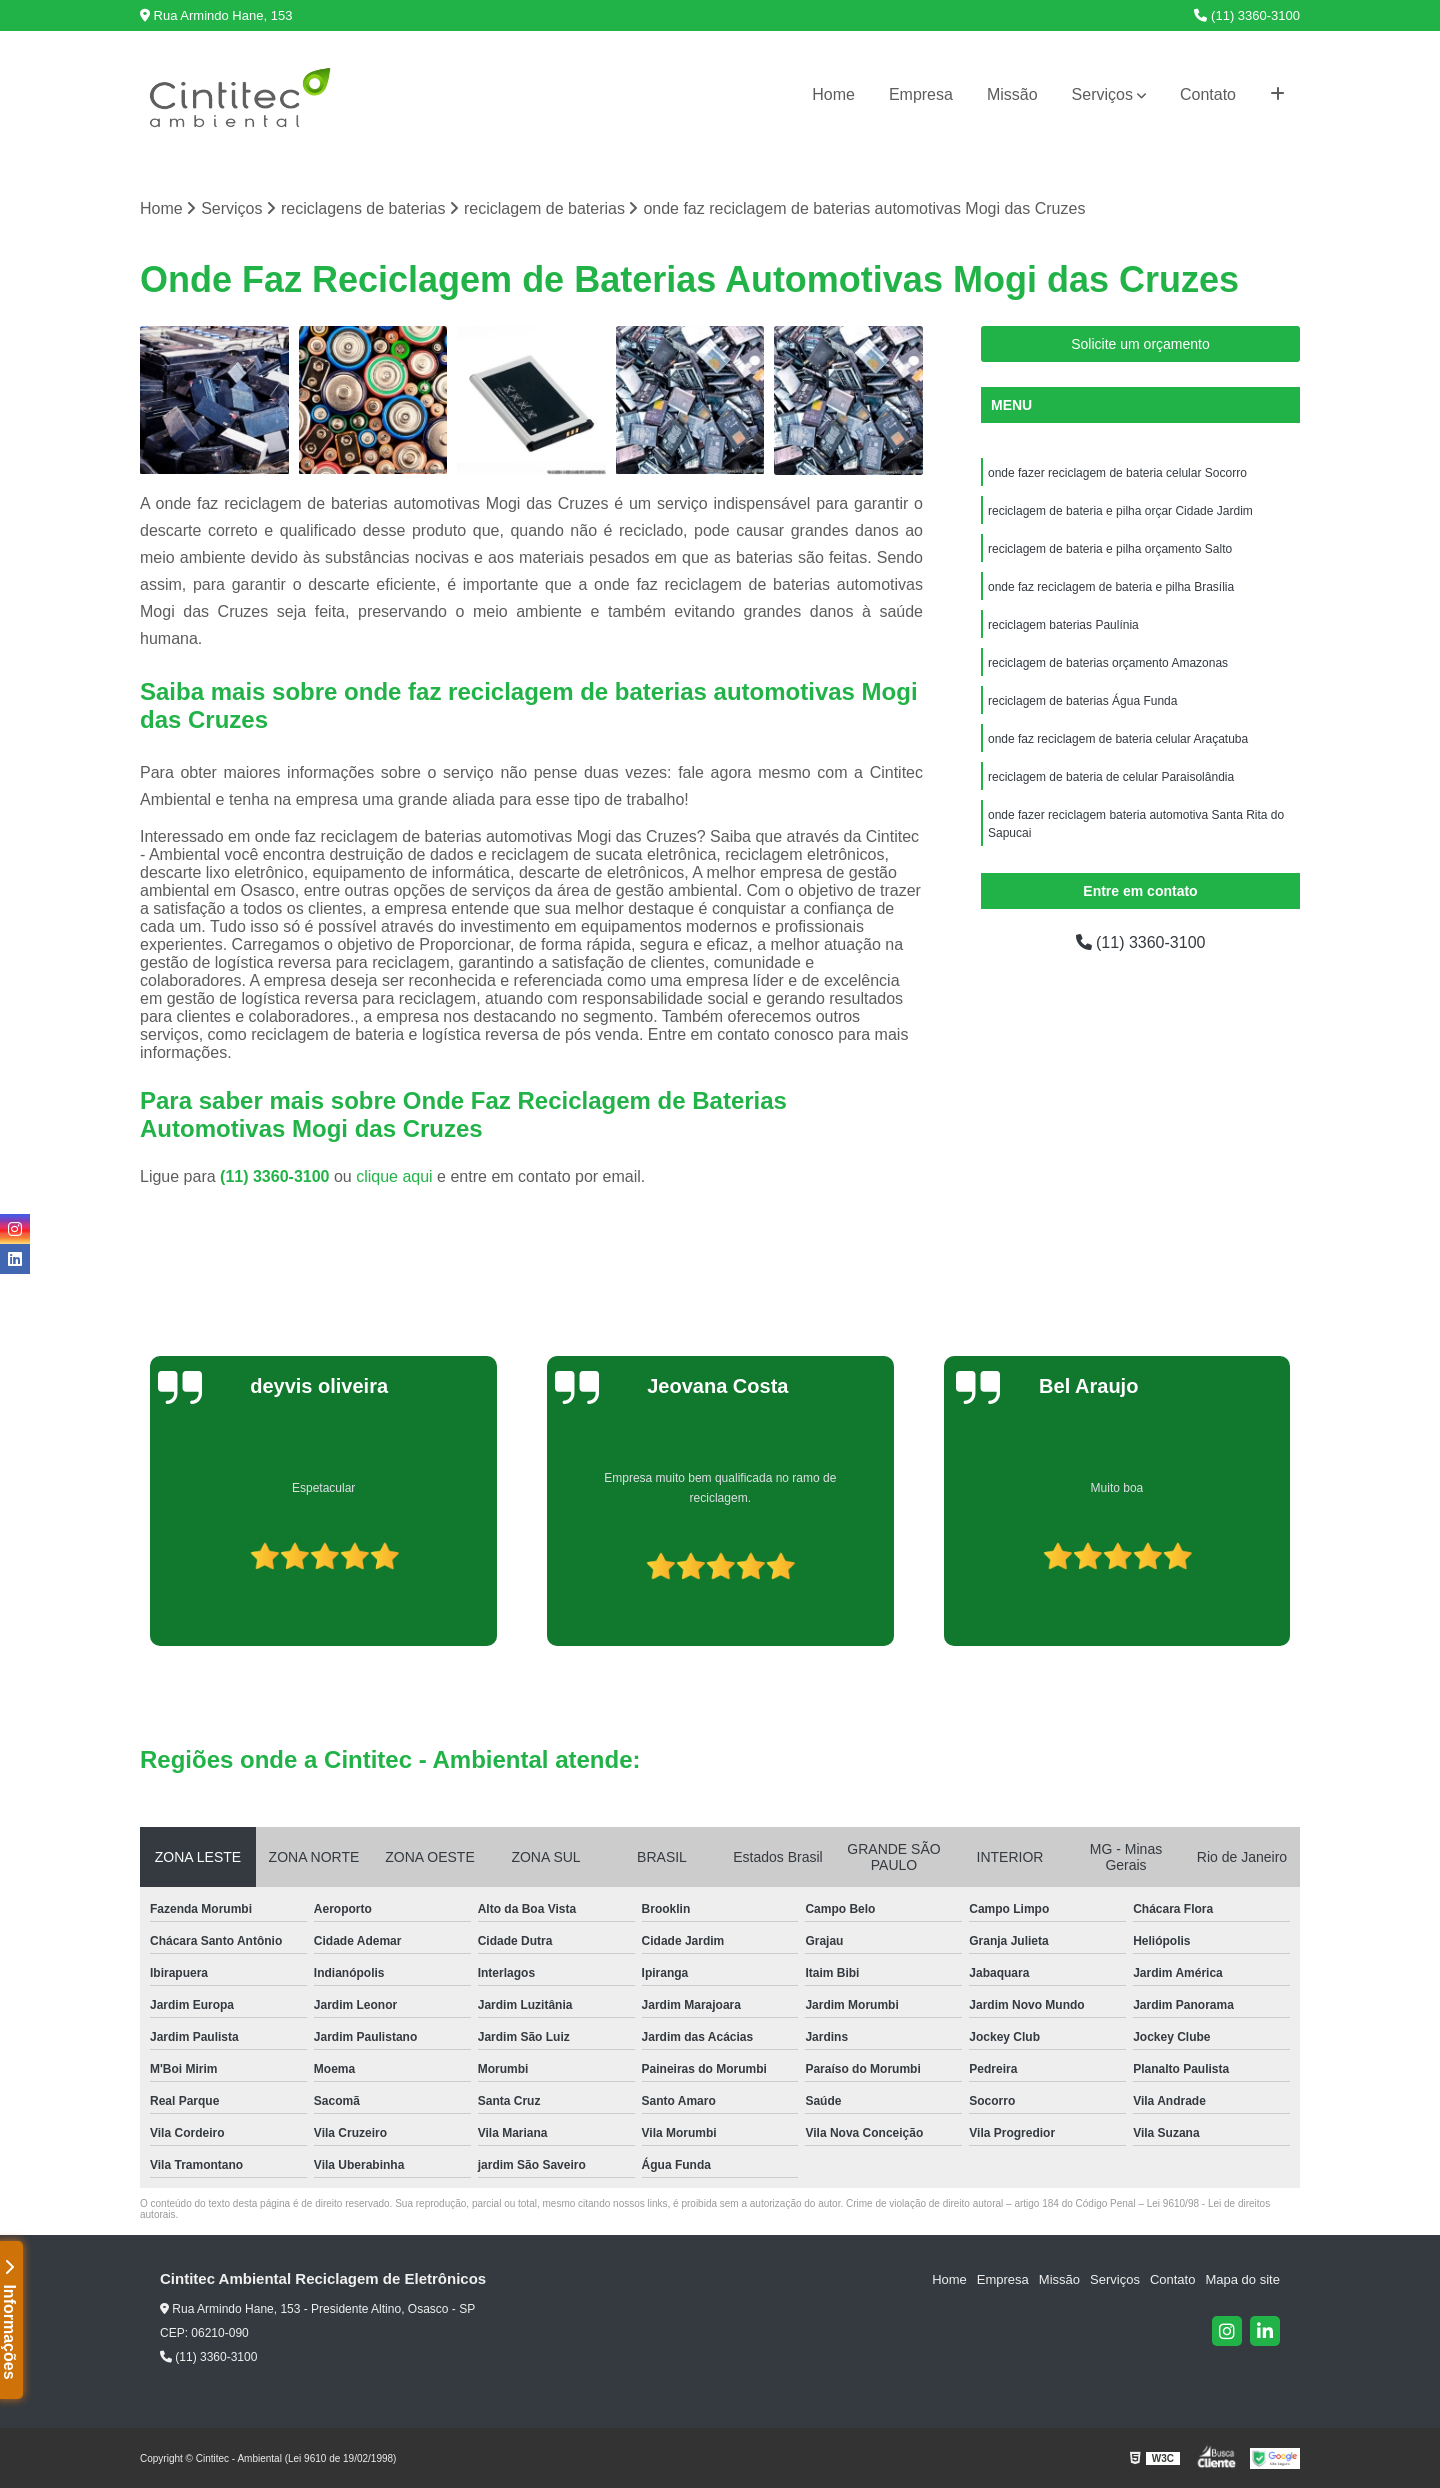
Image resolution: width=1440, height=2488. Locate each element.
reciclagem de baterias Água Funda (1082, 701)
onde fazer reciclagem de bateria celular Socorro (1117, 473)
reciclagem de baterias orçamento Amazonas (1108, 663)
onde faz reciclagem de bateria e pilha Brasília (1111, 587)
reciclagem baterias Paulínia (1063, 625)
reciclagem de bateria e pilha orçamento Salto (1110, 549)
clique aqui (394, 1176)
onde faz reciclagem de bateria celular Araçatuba (1118, 739)
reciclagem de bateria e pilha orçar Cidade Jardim (1120, 511)
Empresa (921, 94)
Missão (1012, 94)
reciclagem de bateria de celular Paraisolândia (1111, 777)
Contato (1208, 94)
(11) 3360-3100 (1247, 15)
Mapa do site (1242, 2279)
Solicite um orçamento (1140, 344)
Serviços (1102, 94)
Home (833, 94)
